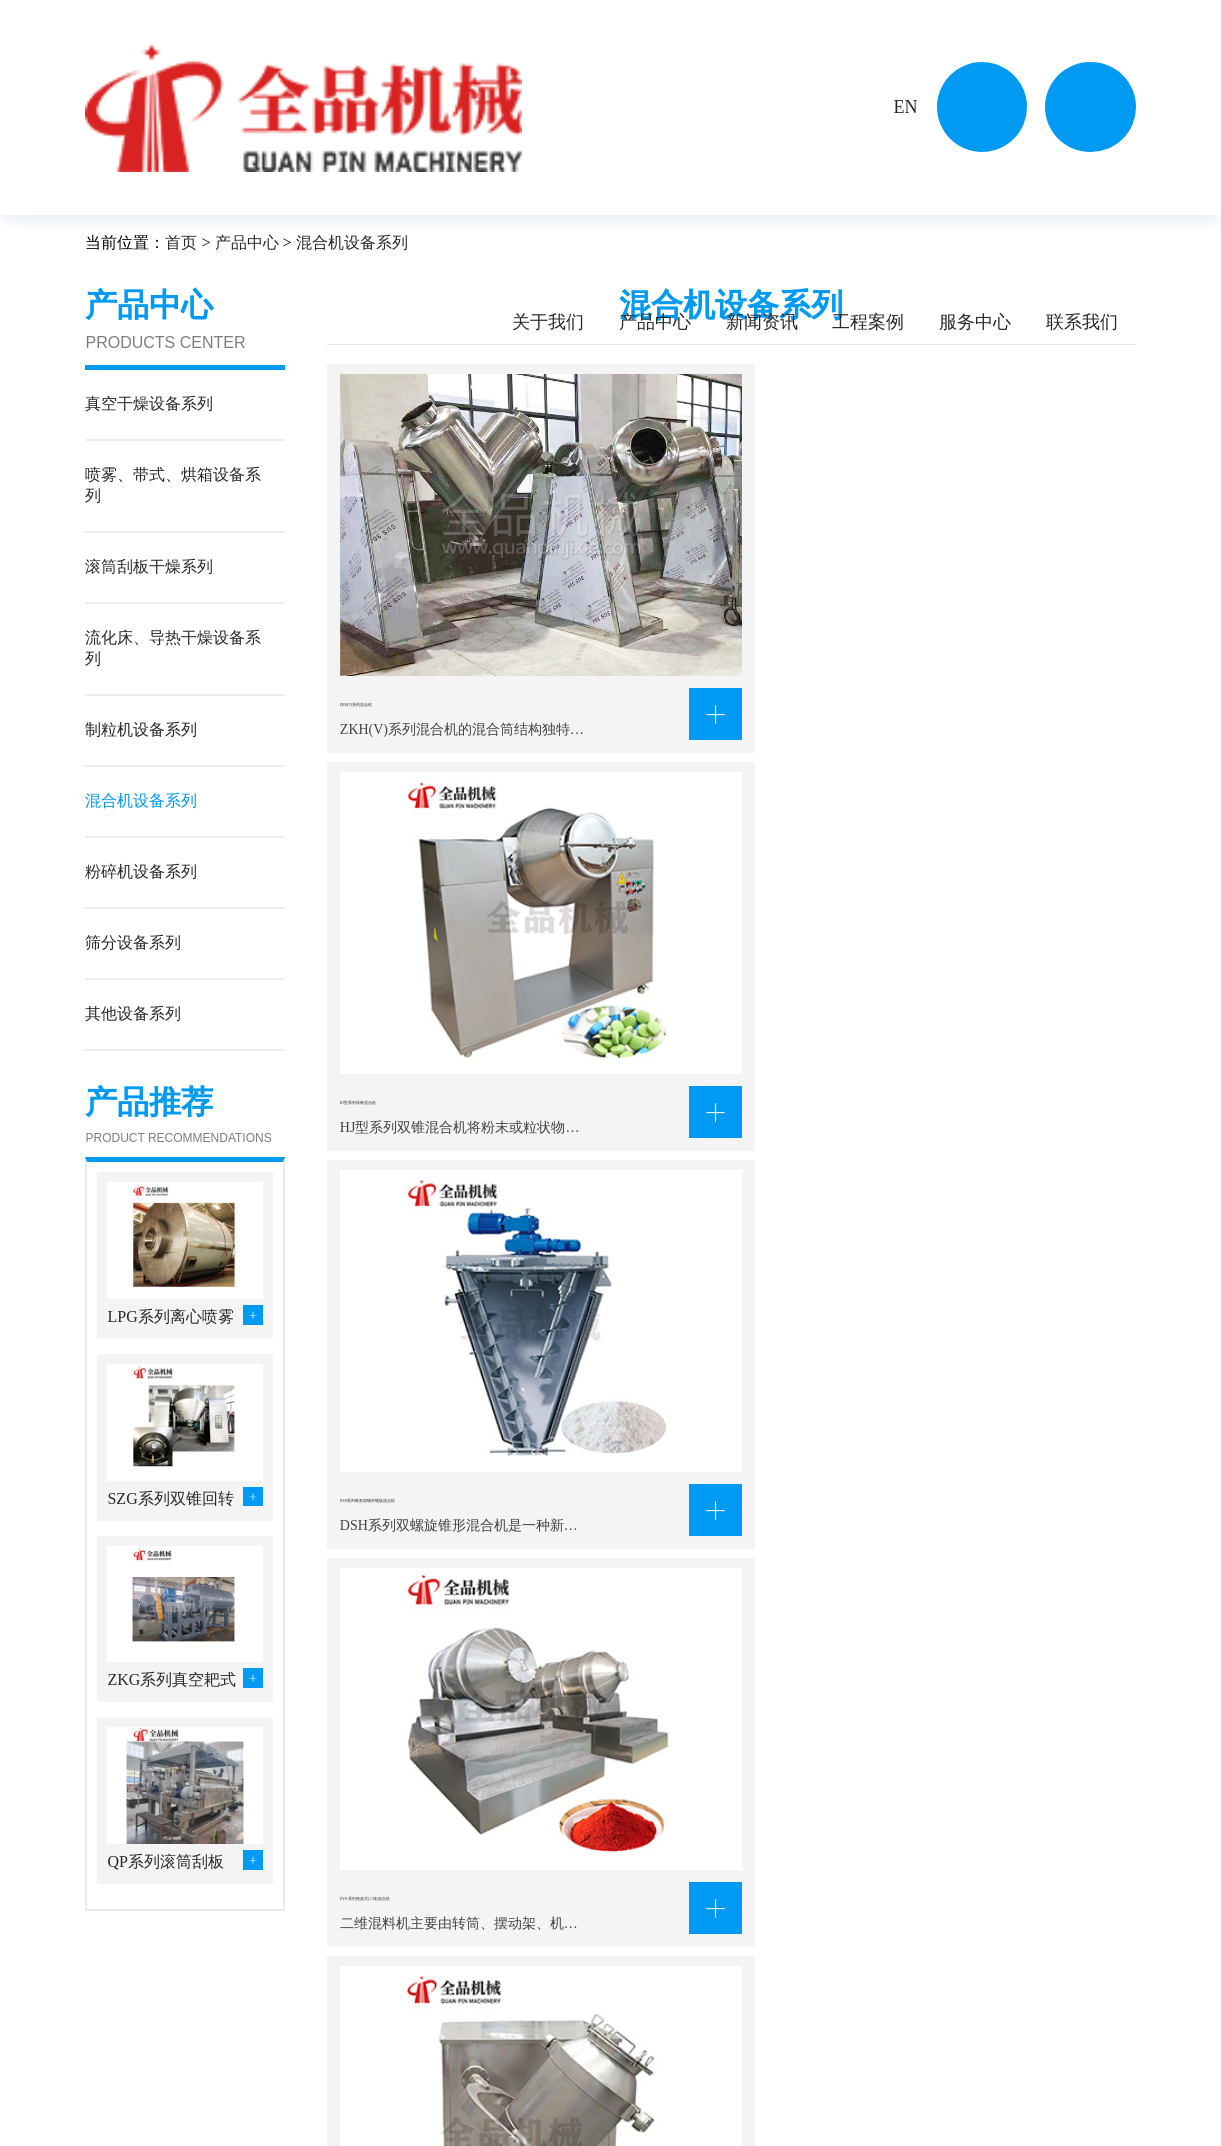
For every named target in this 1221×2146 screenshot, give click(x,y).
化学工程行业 (547, 2040)
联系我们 (1082, 322)
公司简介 (113, 2040)
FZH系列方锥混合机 (689, 1447)
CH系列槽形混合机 (684, 1159)
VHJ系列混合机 (945, 1159)
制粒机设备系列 (302, 2093)
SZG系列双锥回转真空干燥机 (170, 1500)
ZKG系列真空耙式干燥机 (171, 1681)
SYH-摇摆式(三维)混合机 (708, 870)
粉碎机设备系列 (302, 2119)
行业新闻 (701, 2066)
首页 (181, 242)
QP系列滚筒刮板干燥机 (165, 1863)
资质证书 (113, 2119)
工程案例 (868, 322)
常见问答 (701, 2093)
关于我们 (548, 322)
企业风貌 (113, 2093)
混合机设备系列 (352, 242)
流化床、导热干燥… (442, 2066)
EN (905, 107)
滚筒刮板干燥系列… (316, 2066)
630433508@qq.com (946, 2116)
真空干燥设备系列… (316, 2040)
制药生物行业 (547, 2093)
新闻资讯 (762, 322)
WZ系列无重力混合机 (421, 1159)
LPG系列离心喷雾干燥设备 (170, 1318)
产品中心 (655, 322)
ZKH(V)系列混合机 (411, 582)
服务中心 (975, 322)
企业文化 (113, 2066)
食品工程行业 (547, 2119)
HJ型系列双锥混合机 (691, 582)
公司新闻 (701, 2040)
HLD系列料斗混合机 (416, 1447)
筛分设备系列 (421, 2119)
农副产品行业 (547, 2066)
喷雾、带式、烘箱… (442, 2040)
